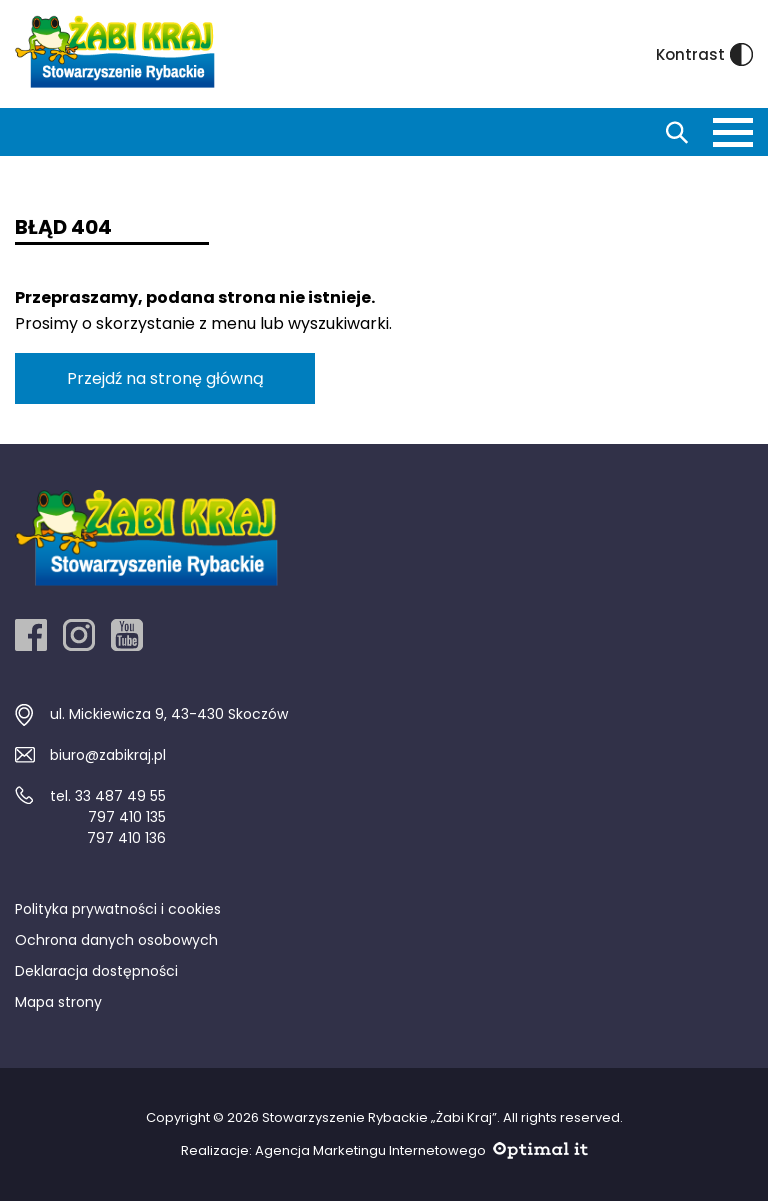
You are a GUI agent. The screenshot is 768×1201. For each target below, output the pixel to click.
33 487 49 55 (120, 796)
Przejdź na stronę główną (165, 378)
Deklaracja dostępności (96, 971)
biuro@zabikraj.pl (108, 755)
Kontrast (704, 54)
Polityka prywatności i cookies (118, 909)
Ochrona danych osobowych (116, 940)
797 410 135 (127, 817)
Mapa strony (58, 1002)
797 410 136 (126, 838)
